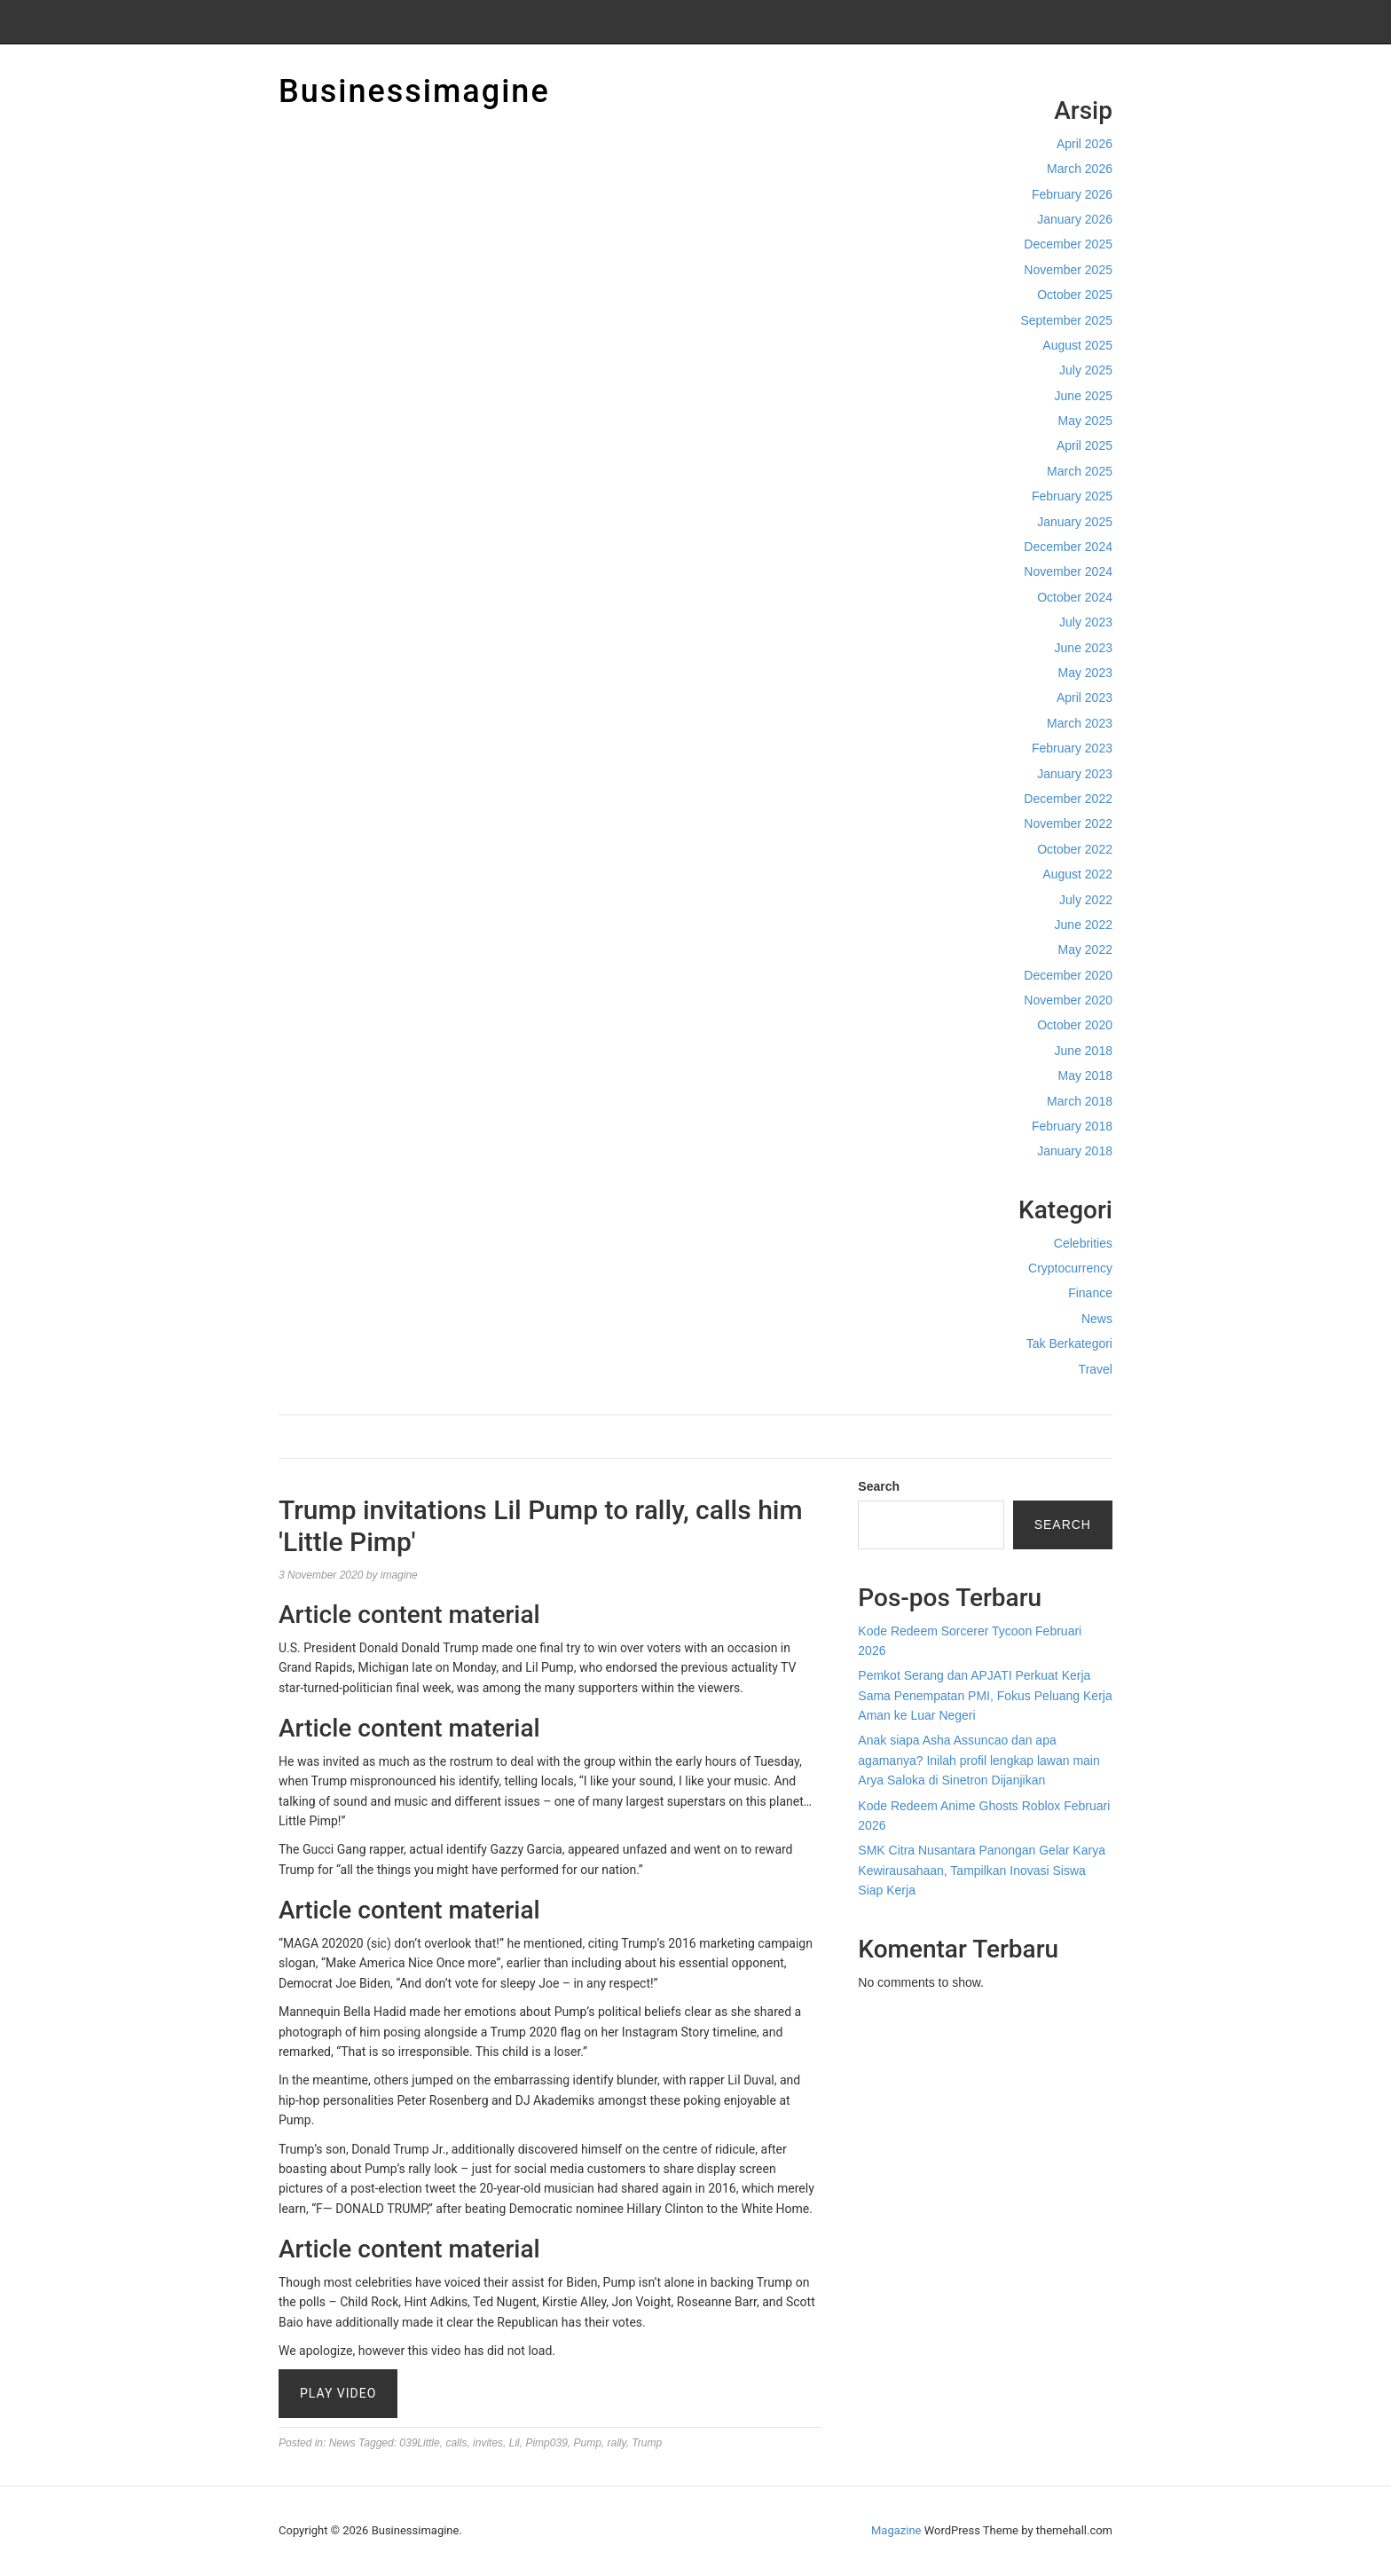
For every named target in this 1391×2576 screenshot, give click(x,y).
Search (879, 1486)
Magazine (896, 2530)
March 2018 (1079, 1101)
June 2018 (1083, 1051)
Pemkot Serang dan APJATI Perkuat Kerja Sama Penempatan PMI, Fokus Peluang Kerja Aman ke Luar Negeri (985, 1695)
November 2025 (1068, 270)
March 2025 (1079, 471)
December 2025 (1068, 244)
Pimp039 (546, 2443)
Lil (514, 2443)
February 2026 (1072, 194)
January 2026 (1074, 219)
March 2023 (1079, 723)
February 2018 (1072, 1126)
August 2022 (1077, 874)
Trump (647, 2443)
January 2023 (1074, 774)
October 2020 (1074, 1025)
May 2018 (1085, 1075)
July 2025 (1085, 370)
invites (488, 2443)
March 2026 (1079, 168)
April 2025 (1084, 445)
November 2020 (1068, 1000)
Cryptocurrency (1070, 1268)
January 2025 (1074, 522)
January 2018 (1074, 1151)
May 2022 (1085, 949)
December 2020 (1068, 975)
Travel (1095, 1369)
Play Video (338, 2393)
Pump (587, 2443)
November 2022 (1068, 823)
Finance (1090, 1293)
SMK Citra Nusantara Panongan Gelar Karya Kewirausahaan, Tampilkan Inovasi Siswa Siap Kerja (981, 1870)
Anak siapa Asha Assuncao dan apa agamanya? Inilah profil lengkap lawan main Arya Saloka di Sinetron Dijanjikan (978, 1760)
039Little (419, 2443)
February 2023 (1072, 748)
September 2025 (1066, 320)
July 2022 (1085, 900)
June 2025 (1083, 396)
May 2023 (1085, 673)
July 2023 (1085, 622)
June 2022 (1083, 925)
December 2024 (1068, 547)
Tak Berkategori (1069, 1343)
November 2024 (1068, 571)
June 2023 (1083, 648)
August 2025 (1077, 345)
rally (617, 2443)
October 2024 (1074, 597)
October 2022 (1074, 849)
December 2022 (1068, 799)
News (1096, 1319)
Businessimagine (414, 91)
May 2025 (1085, 421)
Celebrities (1083, 1243)
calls (456, 2443)
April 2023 (1084, 697)
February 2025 (1072, 496)
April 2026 (1084, 144)
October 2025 (1074, 295)
